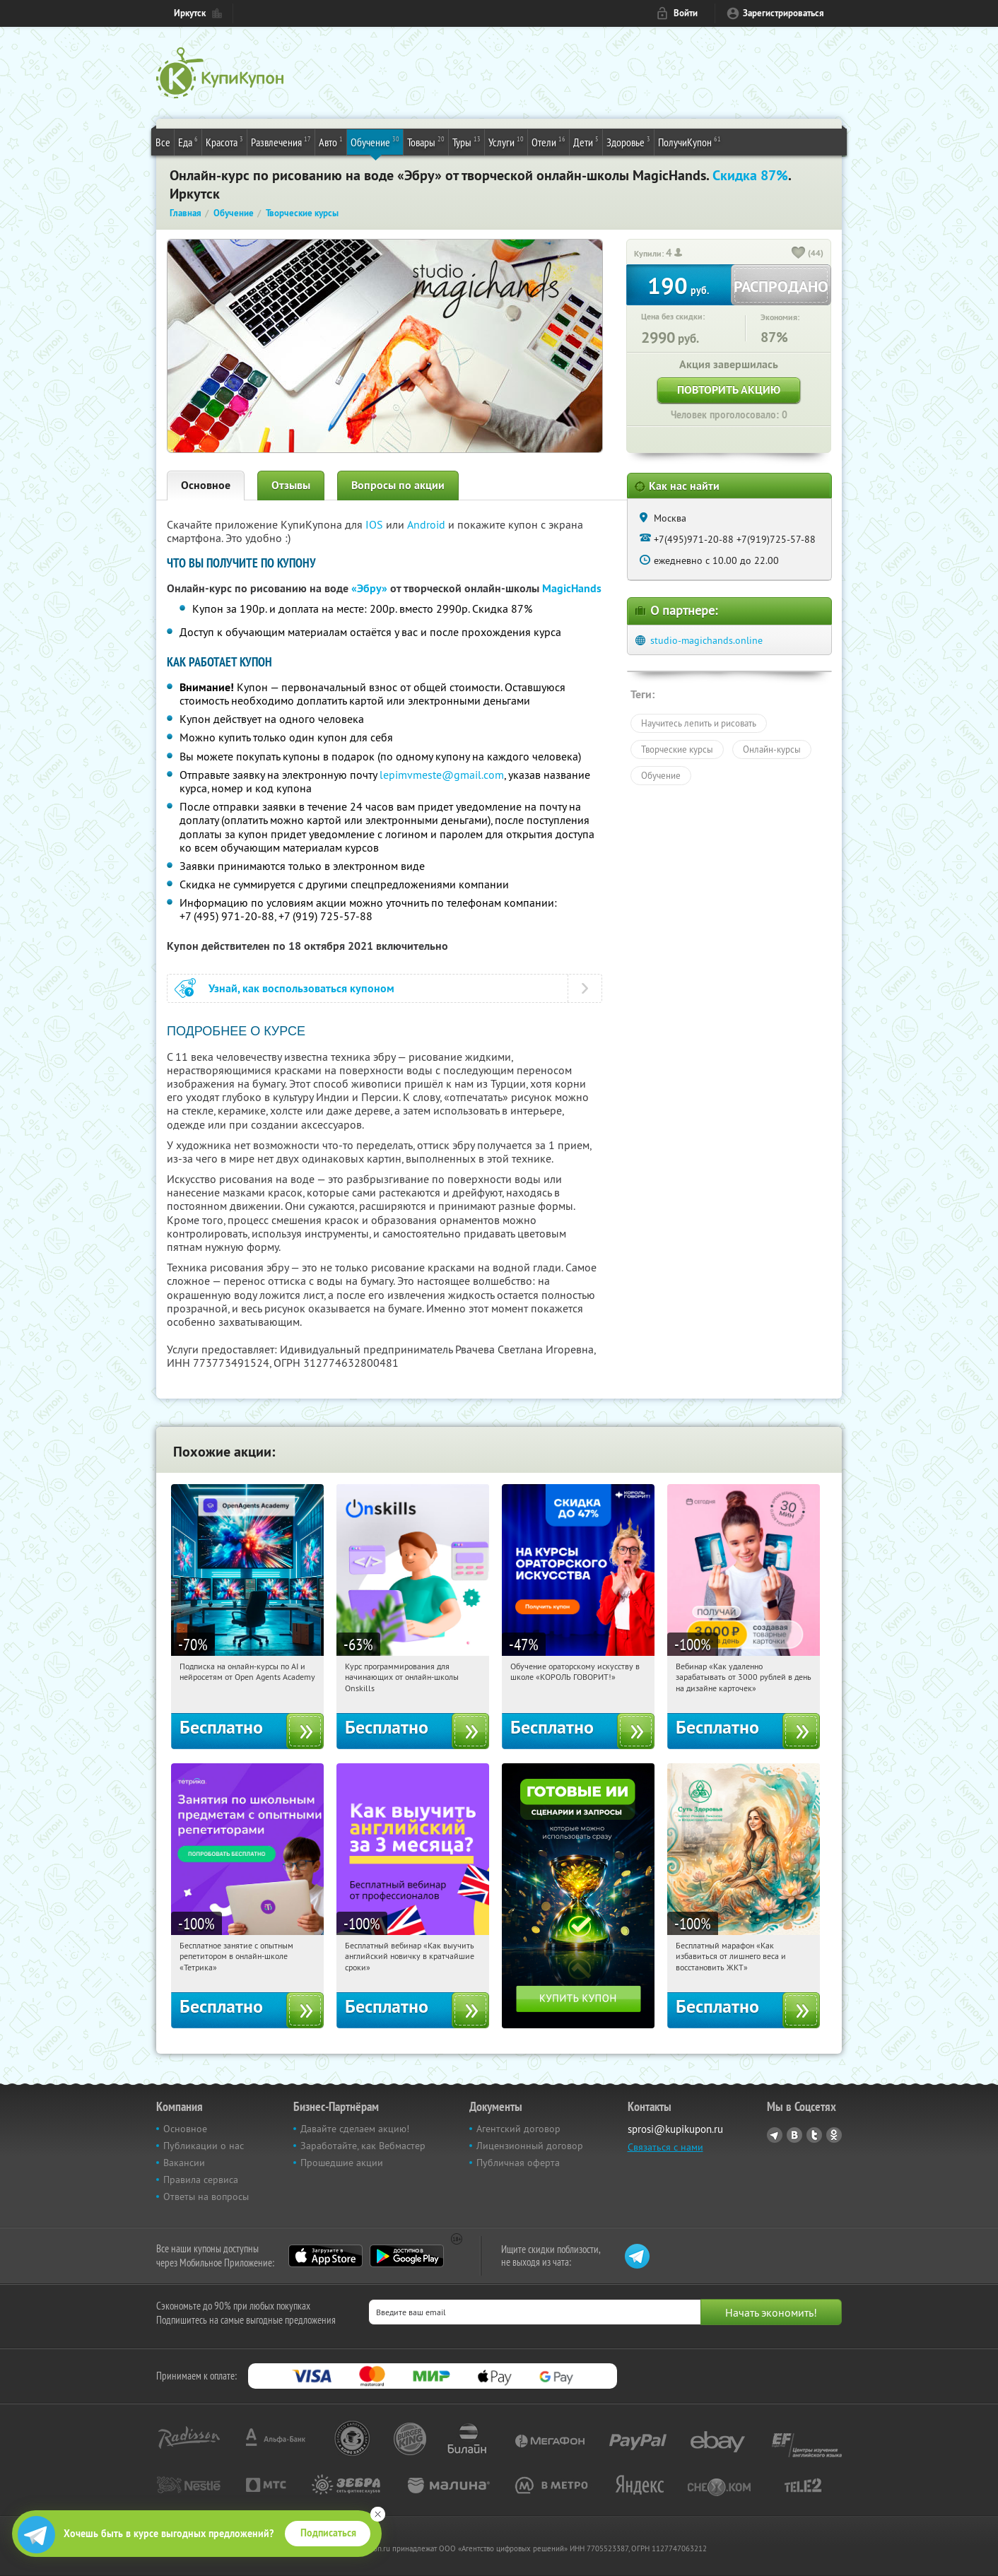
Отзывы (290, 485)
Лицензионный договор (529, 2145)
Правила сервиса (200, 2179)
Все (162, 142)
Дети (586, 141)
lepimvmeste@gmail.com (442, 774)
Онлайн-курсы (772, 749)
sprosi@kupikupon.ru (675, 2129)
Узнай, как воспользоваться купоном (301, 988)
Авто (331, 141)
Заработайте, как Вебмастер (362, 2145)
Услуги (506, 141)
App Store (325, 2256)
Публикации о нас (203, 2145)
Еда (188, 141)
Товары (426, 141)
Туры (466, 141)
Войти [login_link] (686, 13)
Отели (548, 141)
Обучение (375, 141)
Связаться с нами (665, 2147)
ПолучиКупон (689, 141)
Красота (224, 141)
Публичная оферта (518, 2162)
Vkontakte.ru (794, 2135)
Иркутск (190, 13)
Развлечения (281, 141)
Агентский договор (518, 2128)
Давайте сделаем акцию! (354, 2128)
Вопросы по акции (398, 485)
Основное (205, 485)
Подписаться (328, 2533)
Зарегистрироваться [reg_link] (783, 13)
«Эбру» (369, 588)
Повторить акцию (728, 389)
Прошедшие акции (341, 2162)
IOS (375, 524)
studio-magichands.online (706, 640)
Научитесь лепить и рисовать (698, 723)
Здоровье (628, 141)
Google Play (407, 2256)
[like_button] (799, 254)
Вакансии (184, 2162)
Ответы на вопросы (206, 2196)
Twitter (814, 2135)
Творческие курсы (677, 749)
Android (427, 524)
